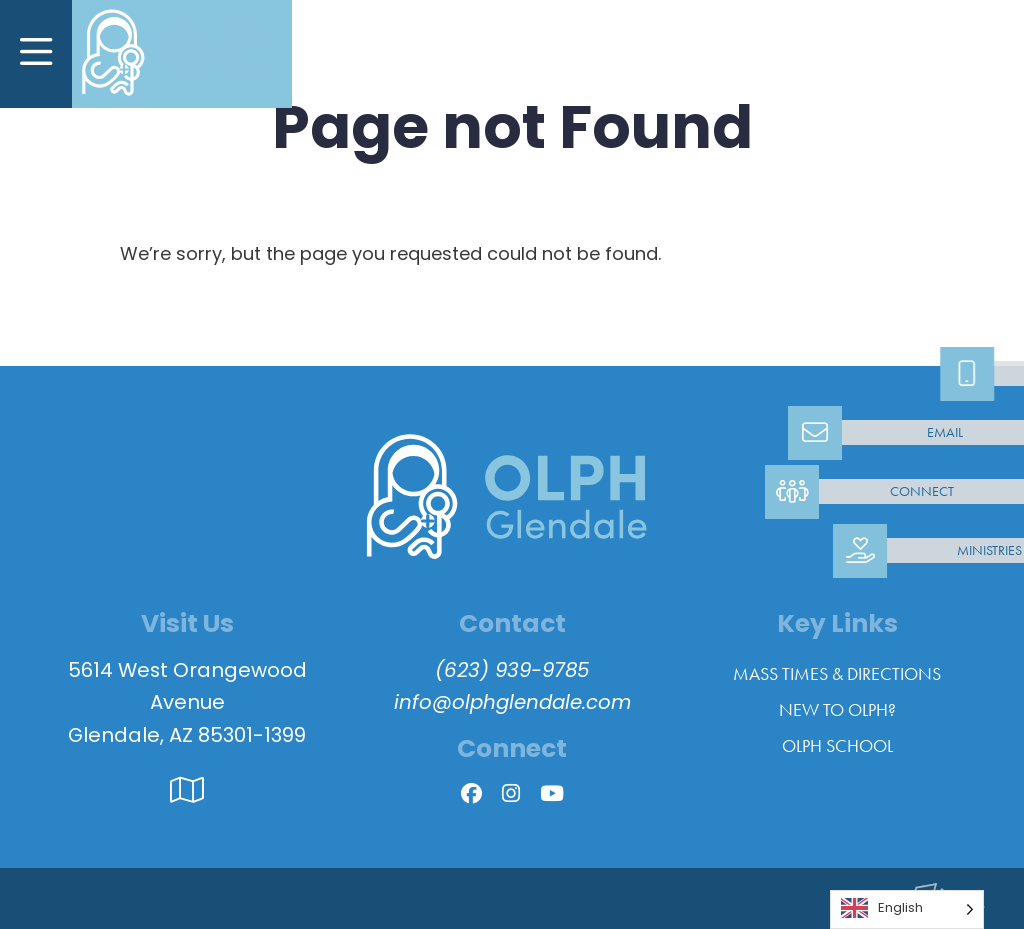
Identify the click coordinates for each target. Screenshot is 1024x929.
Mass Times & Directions (837, 674)
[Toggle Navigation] (36, 54)
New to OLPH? (837, 710)
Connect (922, 491)
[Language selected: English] (907, 909)
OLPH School (837, 746)
